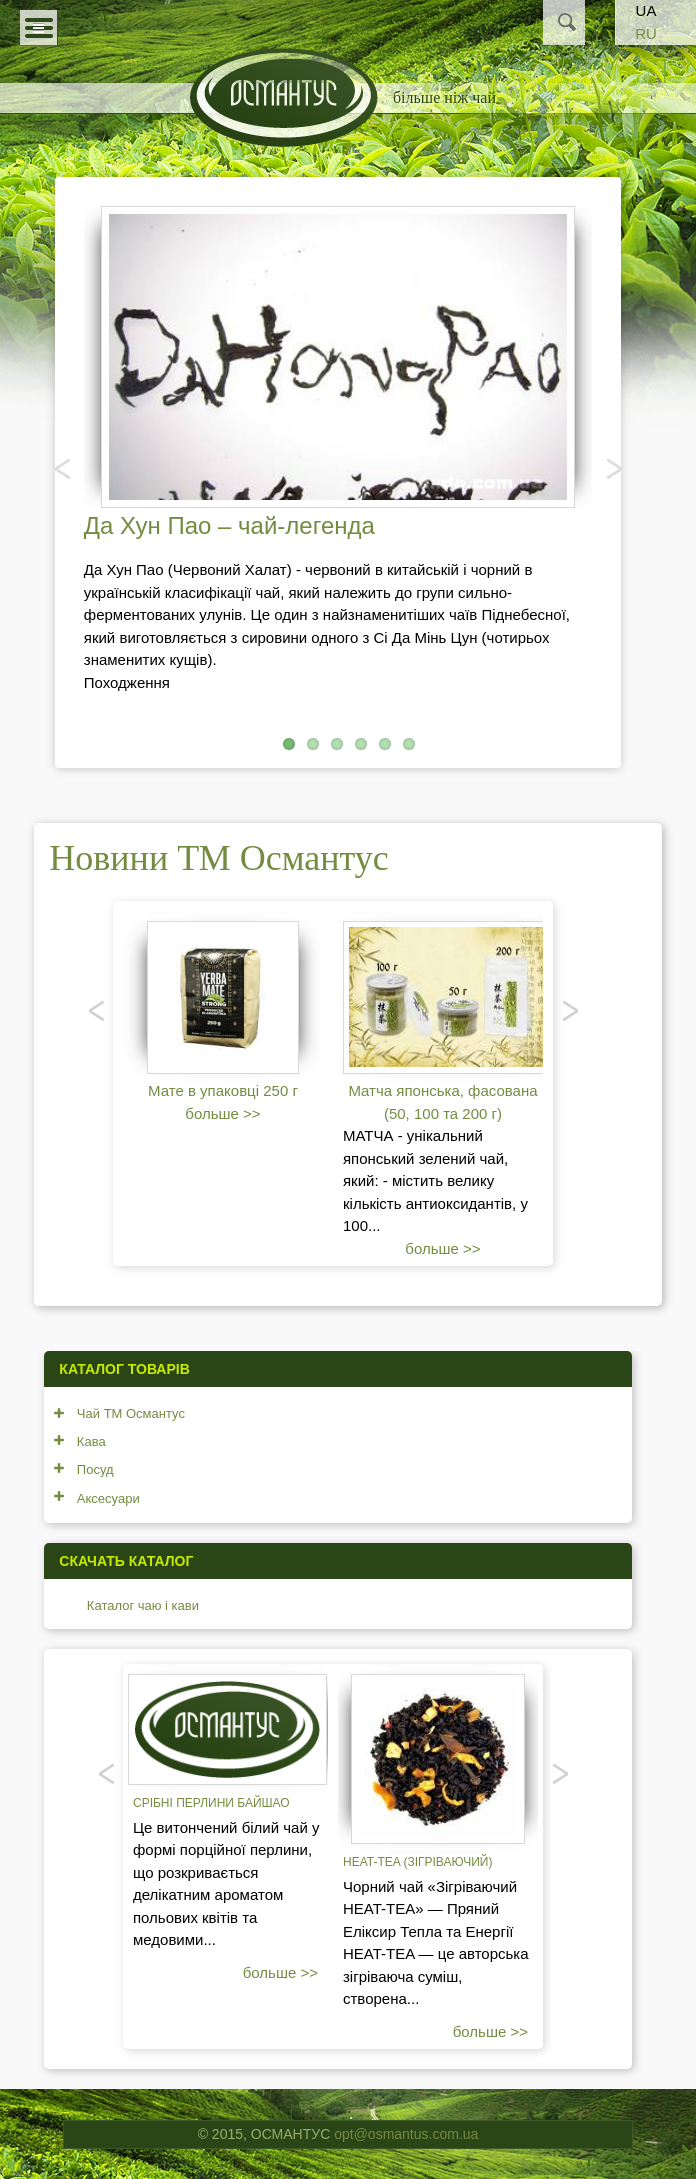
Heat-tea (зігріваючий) (417, 1862)
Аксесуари (108, 1498)
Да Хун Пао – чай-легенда (229, 525)
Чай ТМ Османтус (131, 1413)
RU (646, 33)
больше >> (222, 1113)
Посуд (95, 1469)
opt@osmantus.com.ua (406, 2134)
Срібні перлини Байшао (211, 1803)
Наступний (612, 468)
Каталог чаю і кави (143, 1605)
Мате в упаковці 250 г (223, 1090)
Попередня (64, 468)
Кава (91, 1441)
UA (646, 10)
